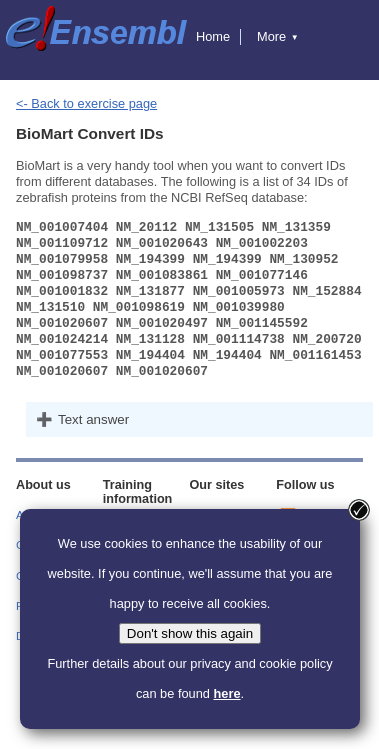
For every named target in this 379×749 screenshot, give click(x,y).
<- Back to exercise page (86, 103)
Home (213, 36)
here (226, 693)
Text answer (93, 419)
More (278, 36)
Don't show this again (190, 633)
